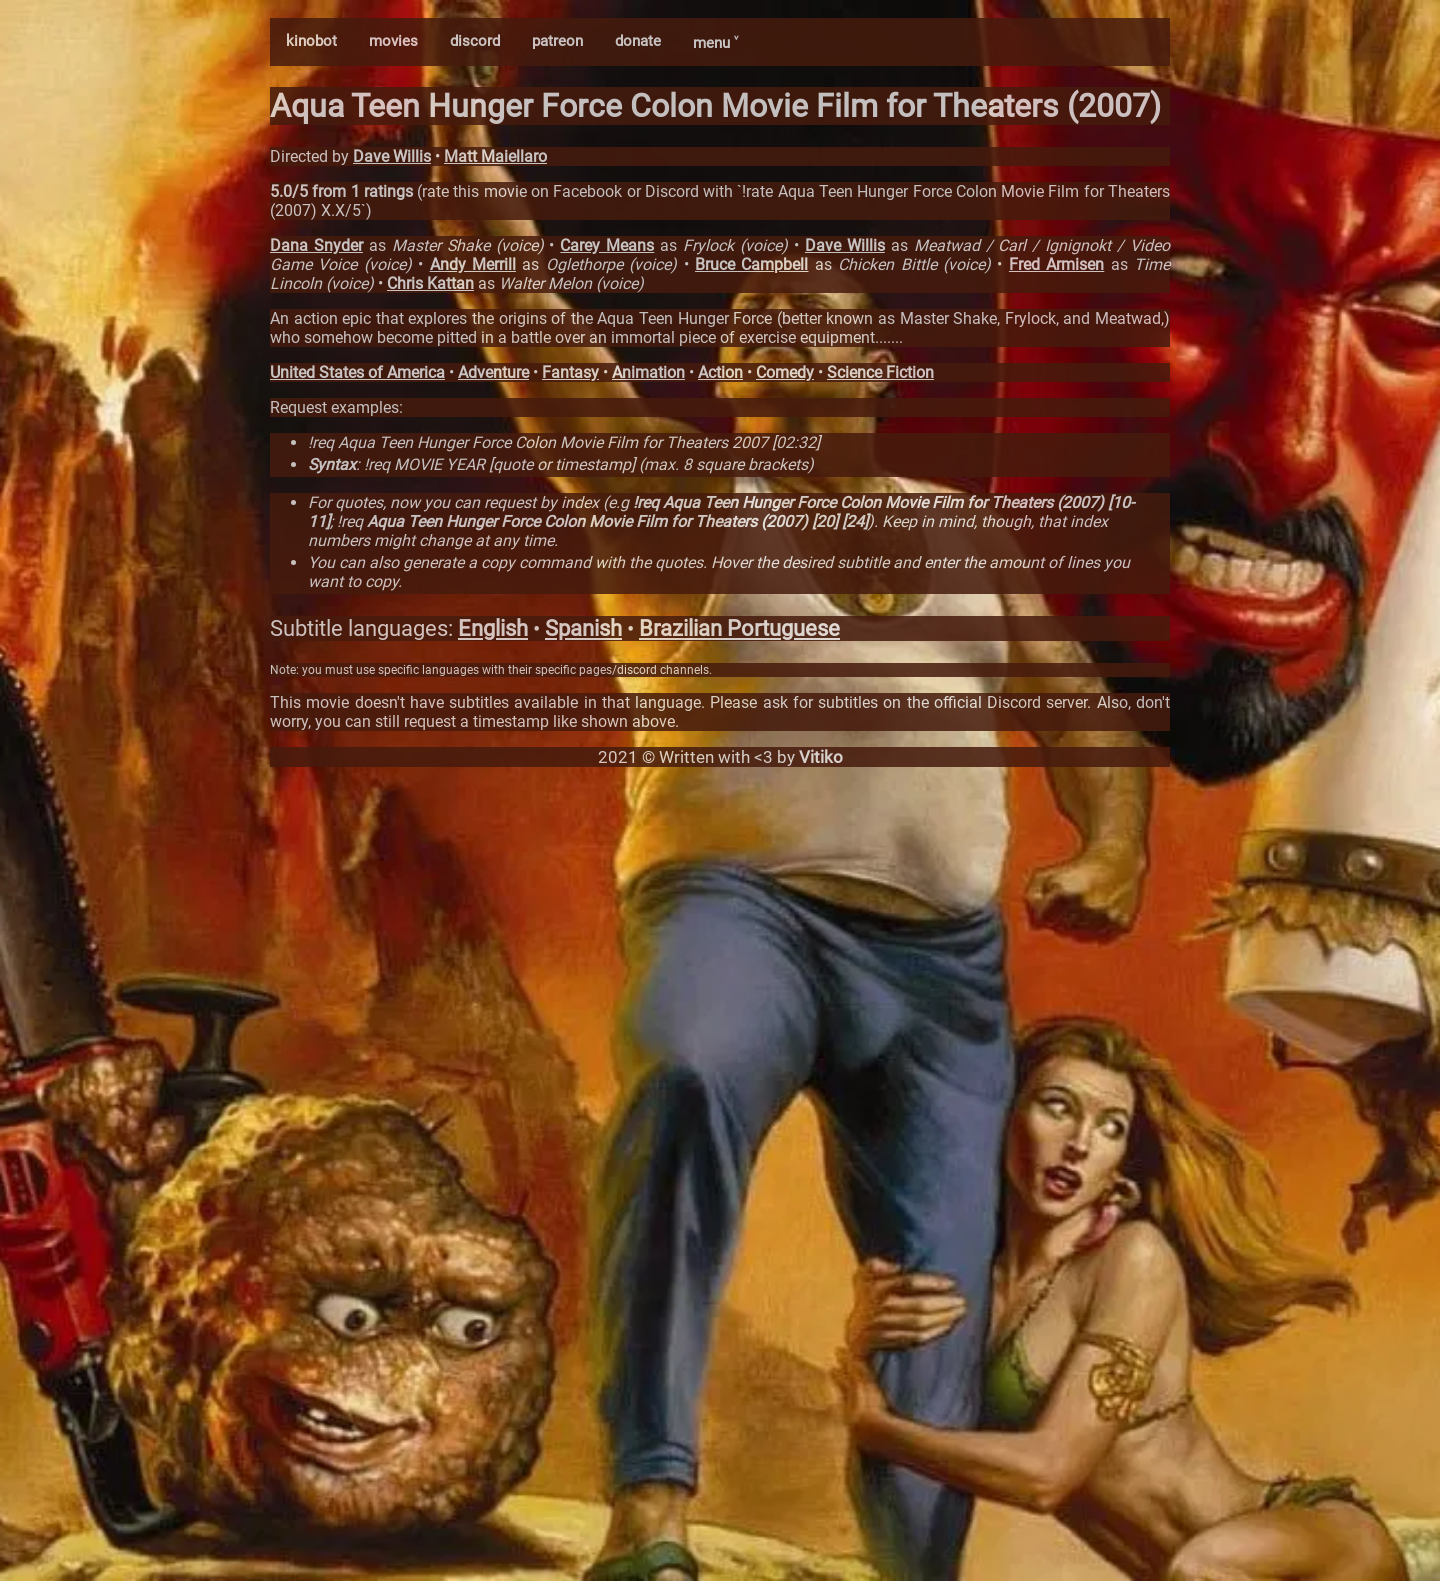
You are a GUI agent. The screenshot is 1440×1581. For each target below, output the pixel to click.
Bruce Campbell (751, 264)
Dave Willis (392, 156)
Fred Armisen (1056, 264)
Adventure (493, 372)
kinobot (311, 41)
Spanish (583, 628)
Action (720, 372)
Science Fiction (880, 372)
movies (393, 41)
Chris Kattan (430, 283)
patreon (557, 41)
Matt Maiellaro (495, 156)
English (493, 628)
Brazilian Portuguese (739, 628)
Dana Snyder (316, 245)
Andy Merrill (473, 264)
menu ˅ (715, 43)
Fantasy (570, 372)
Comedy (785, 372)
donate (638, 41)
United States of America (357, 372)
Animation (648, 372)
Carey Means (607, 245)
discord (475, 41)
